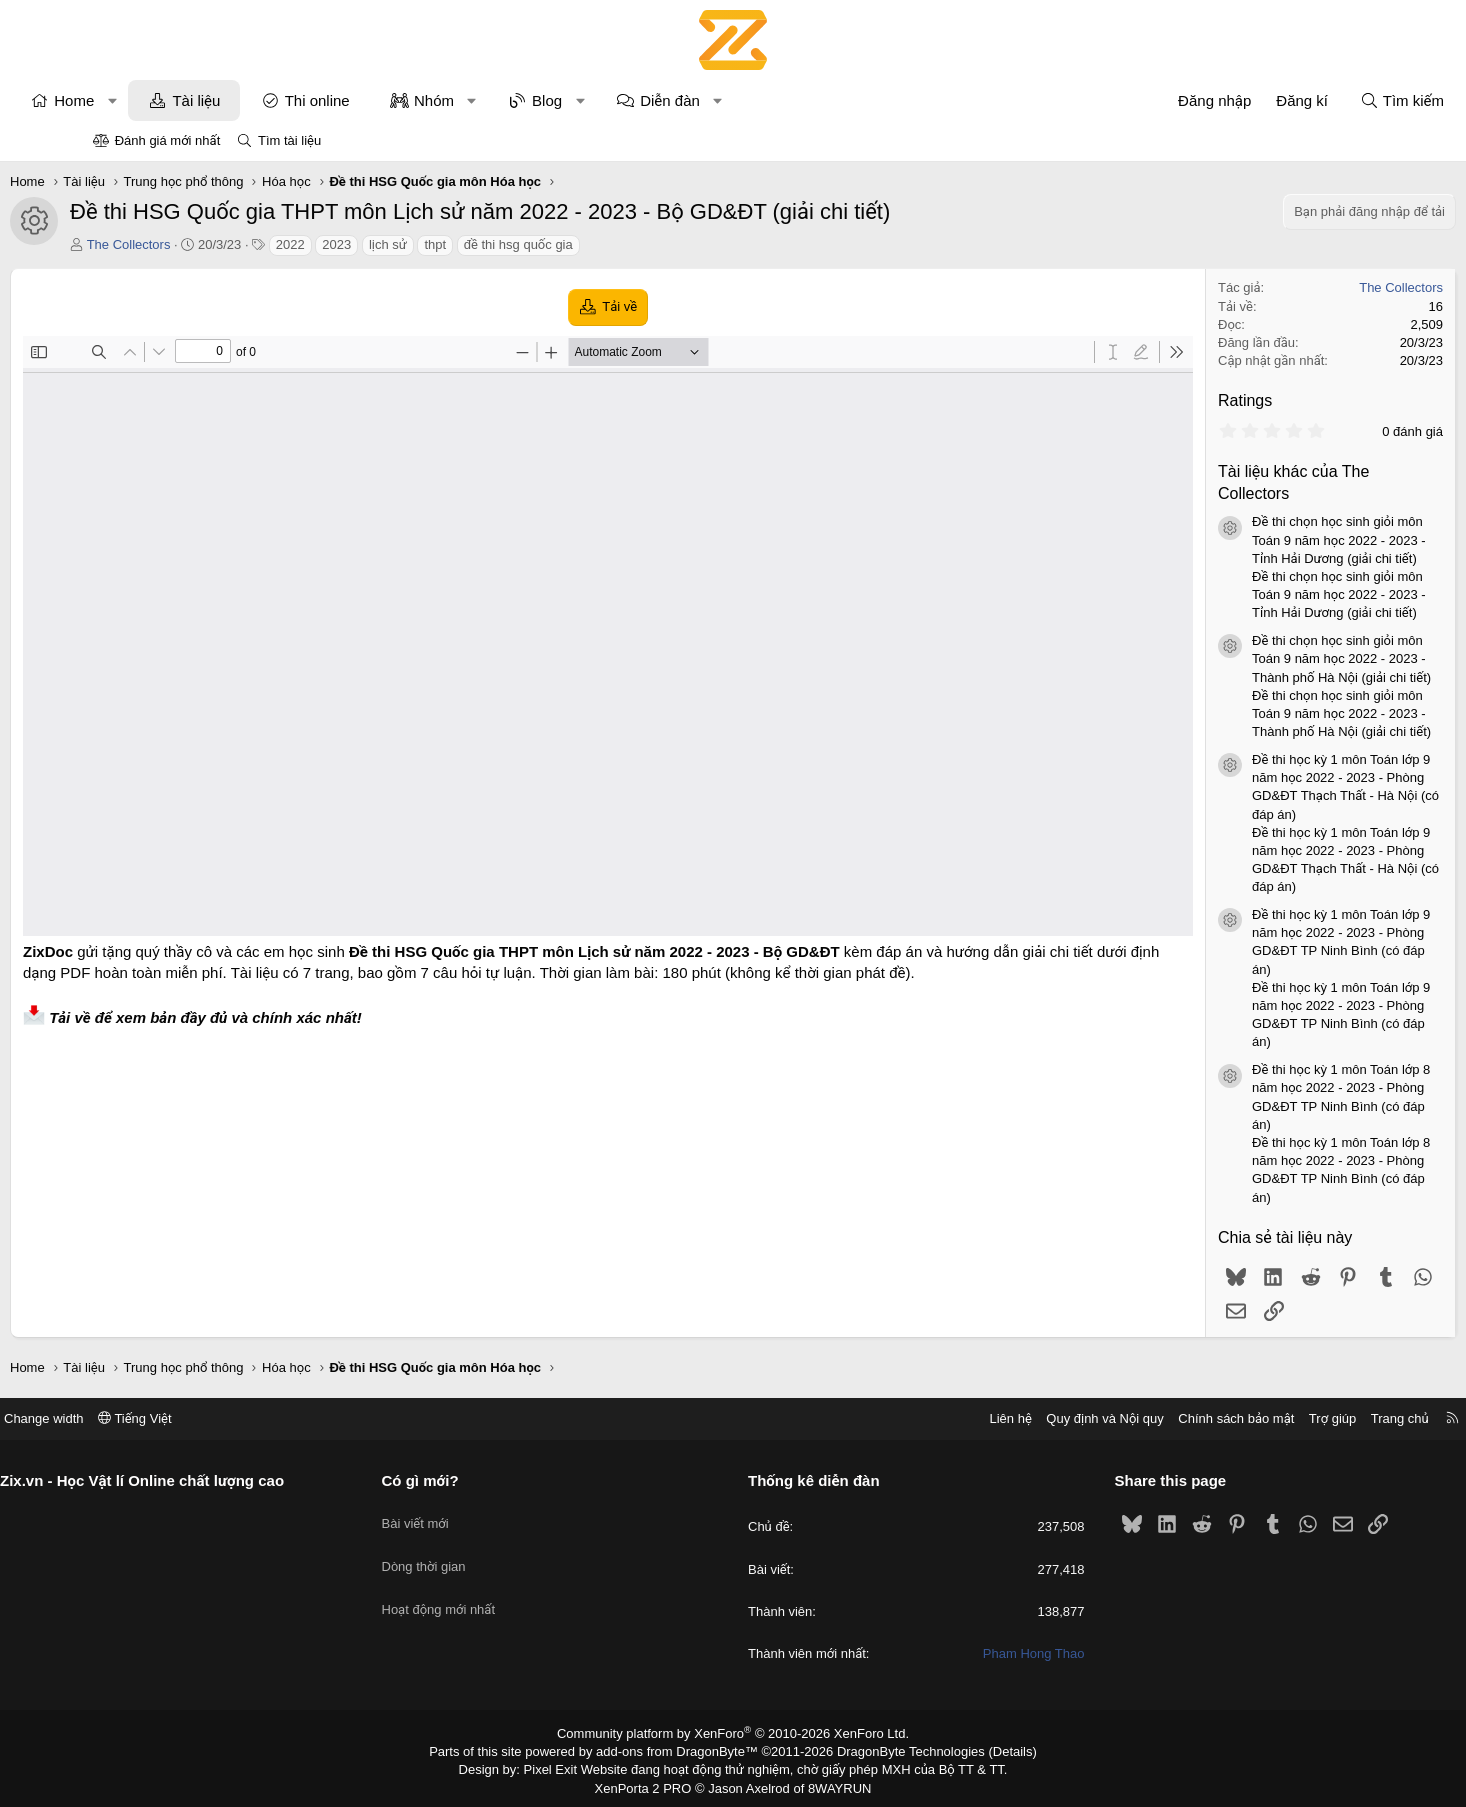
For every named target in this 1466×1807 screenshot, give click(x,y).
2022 (373, 244)
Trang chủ (1302, 1418)
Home (157, 100)
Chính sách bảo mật (1138, 1418)
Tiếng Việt (233, 1418)
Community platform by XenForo (733, 1733)
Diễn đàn (753, 100)
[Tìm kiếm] (1319, 100)
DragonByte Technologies (897, 1750)
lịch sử (471, 244)
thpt (518, 244)
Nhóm (517, 100)
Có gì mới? (469, 1480)
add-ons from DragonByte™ (681, 1750)
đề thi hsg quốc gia (601, 244)
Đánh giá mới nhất (168, 140)
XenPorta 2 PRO (649, 1783)
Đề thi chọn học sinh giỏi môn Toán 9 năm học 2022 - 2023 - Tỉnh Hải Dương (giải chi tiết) (1256, 539)
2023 (419, 244)
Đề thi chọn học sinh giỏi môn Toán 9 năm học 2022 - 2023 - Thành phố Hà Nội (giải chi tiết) (1258, 658)
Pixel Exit (564, 1767)
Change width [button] (142, 1418)
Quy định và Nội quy (1007, 1418)
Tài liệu (279, 100)
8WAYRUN (831, 1783)
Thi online (400, 100)
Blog (630, 100)
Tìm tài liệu (289, 140)
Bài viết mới (464, 1514)
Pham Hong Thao (985, 1653)
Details (991, 1750)
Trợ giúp (1234, 1418)
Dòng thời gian (473, 1551)
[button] (195, 100)
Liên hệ (912, 1418)
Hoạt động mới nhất (488, 1587)
